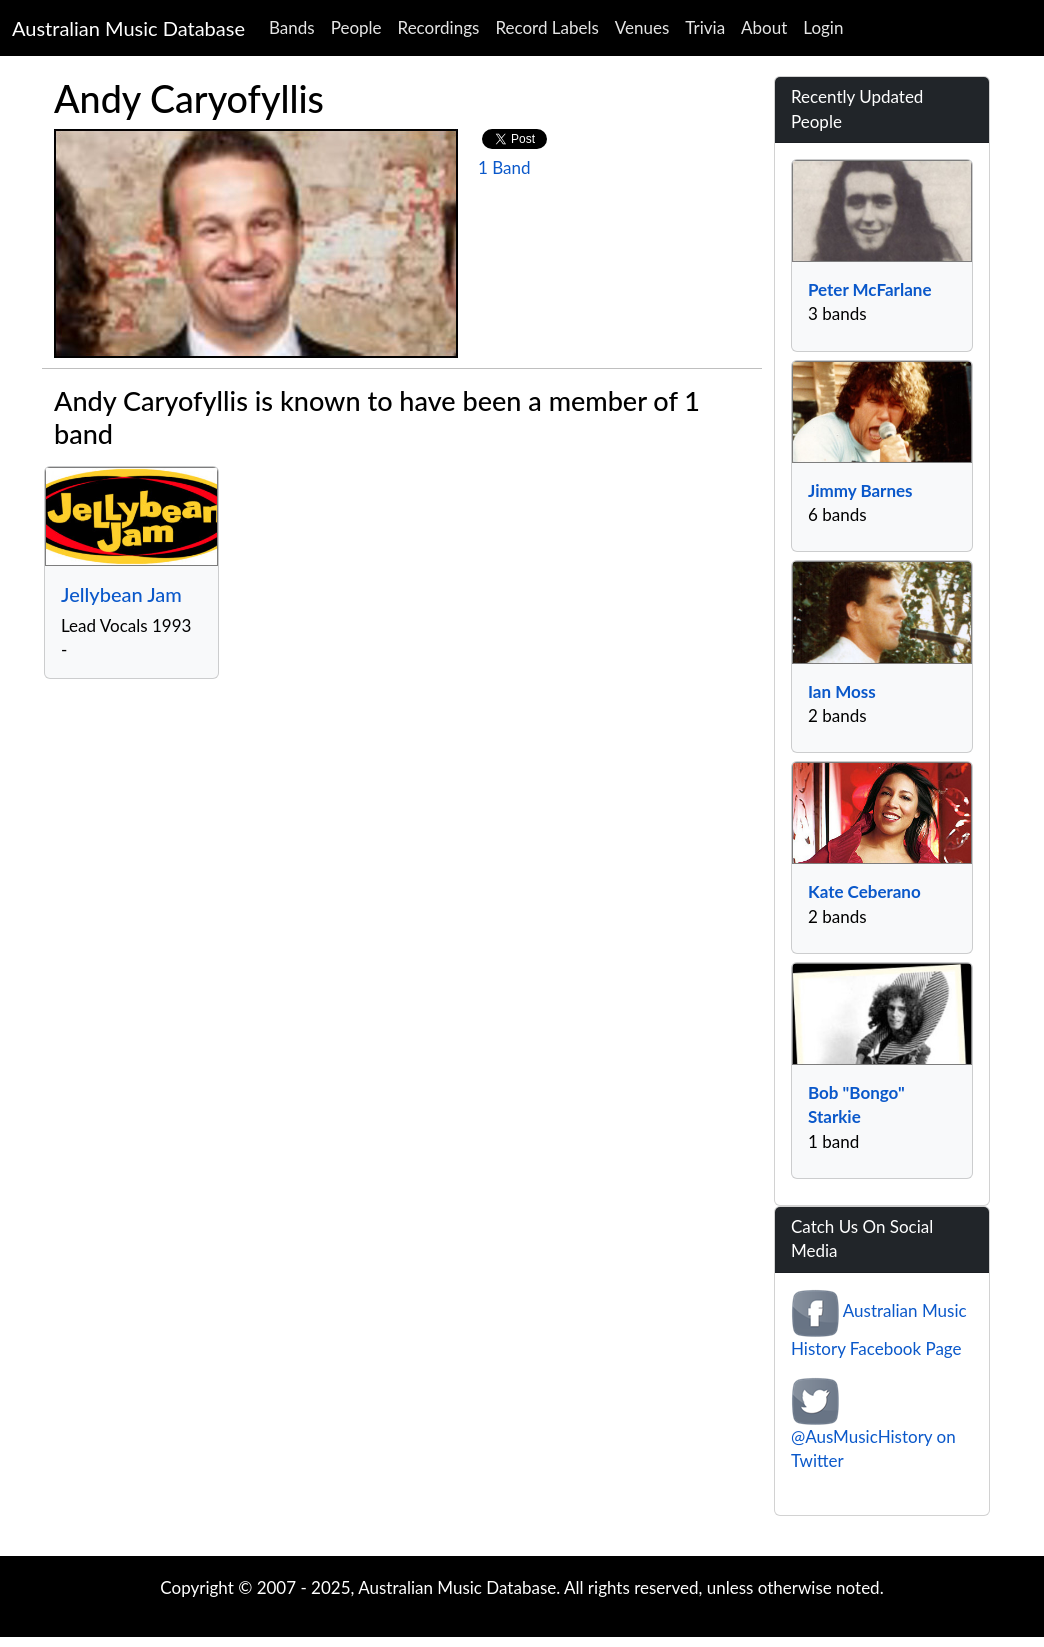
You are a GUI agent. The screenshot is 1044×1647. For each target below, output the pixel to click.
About (764, 27)
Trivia (705, 27)
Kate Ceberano (864, 891)
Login (823, 27)
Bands (292, 27)
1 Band (504, 167)
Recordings (439, 27)
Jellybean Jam (121, 594)
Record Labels (546, 27)
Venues (642, 27)
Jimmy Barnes (860, 490)
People (356, 27)
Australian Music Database (128, 28)
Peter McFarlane (869, 289)
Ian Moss (842, 691)
